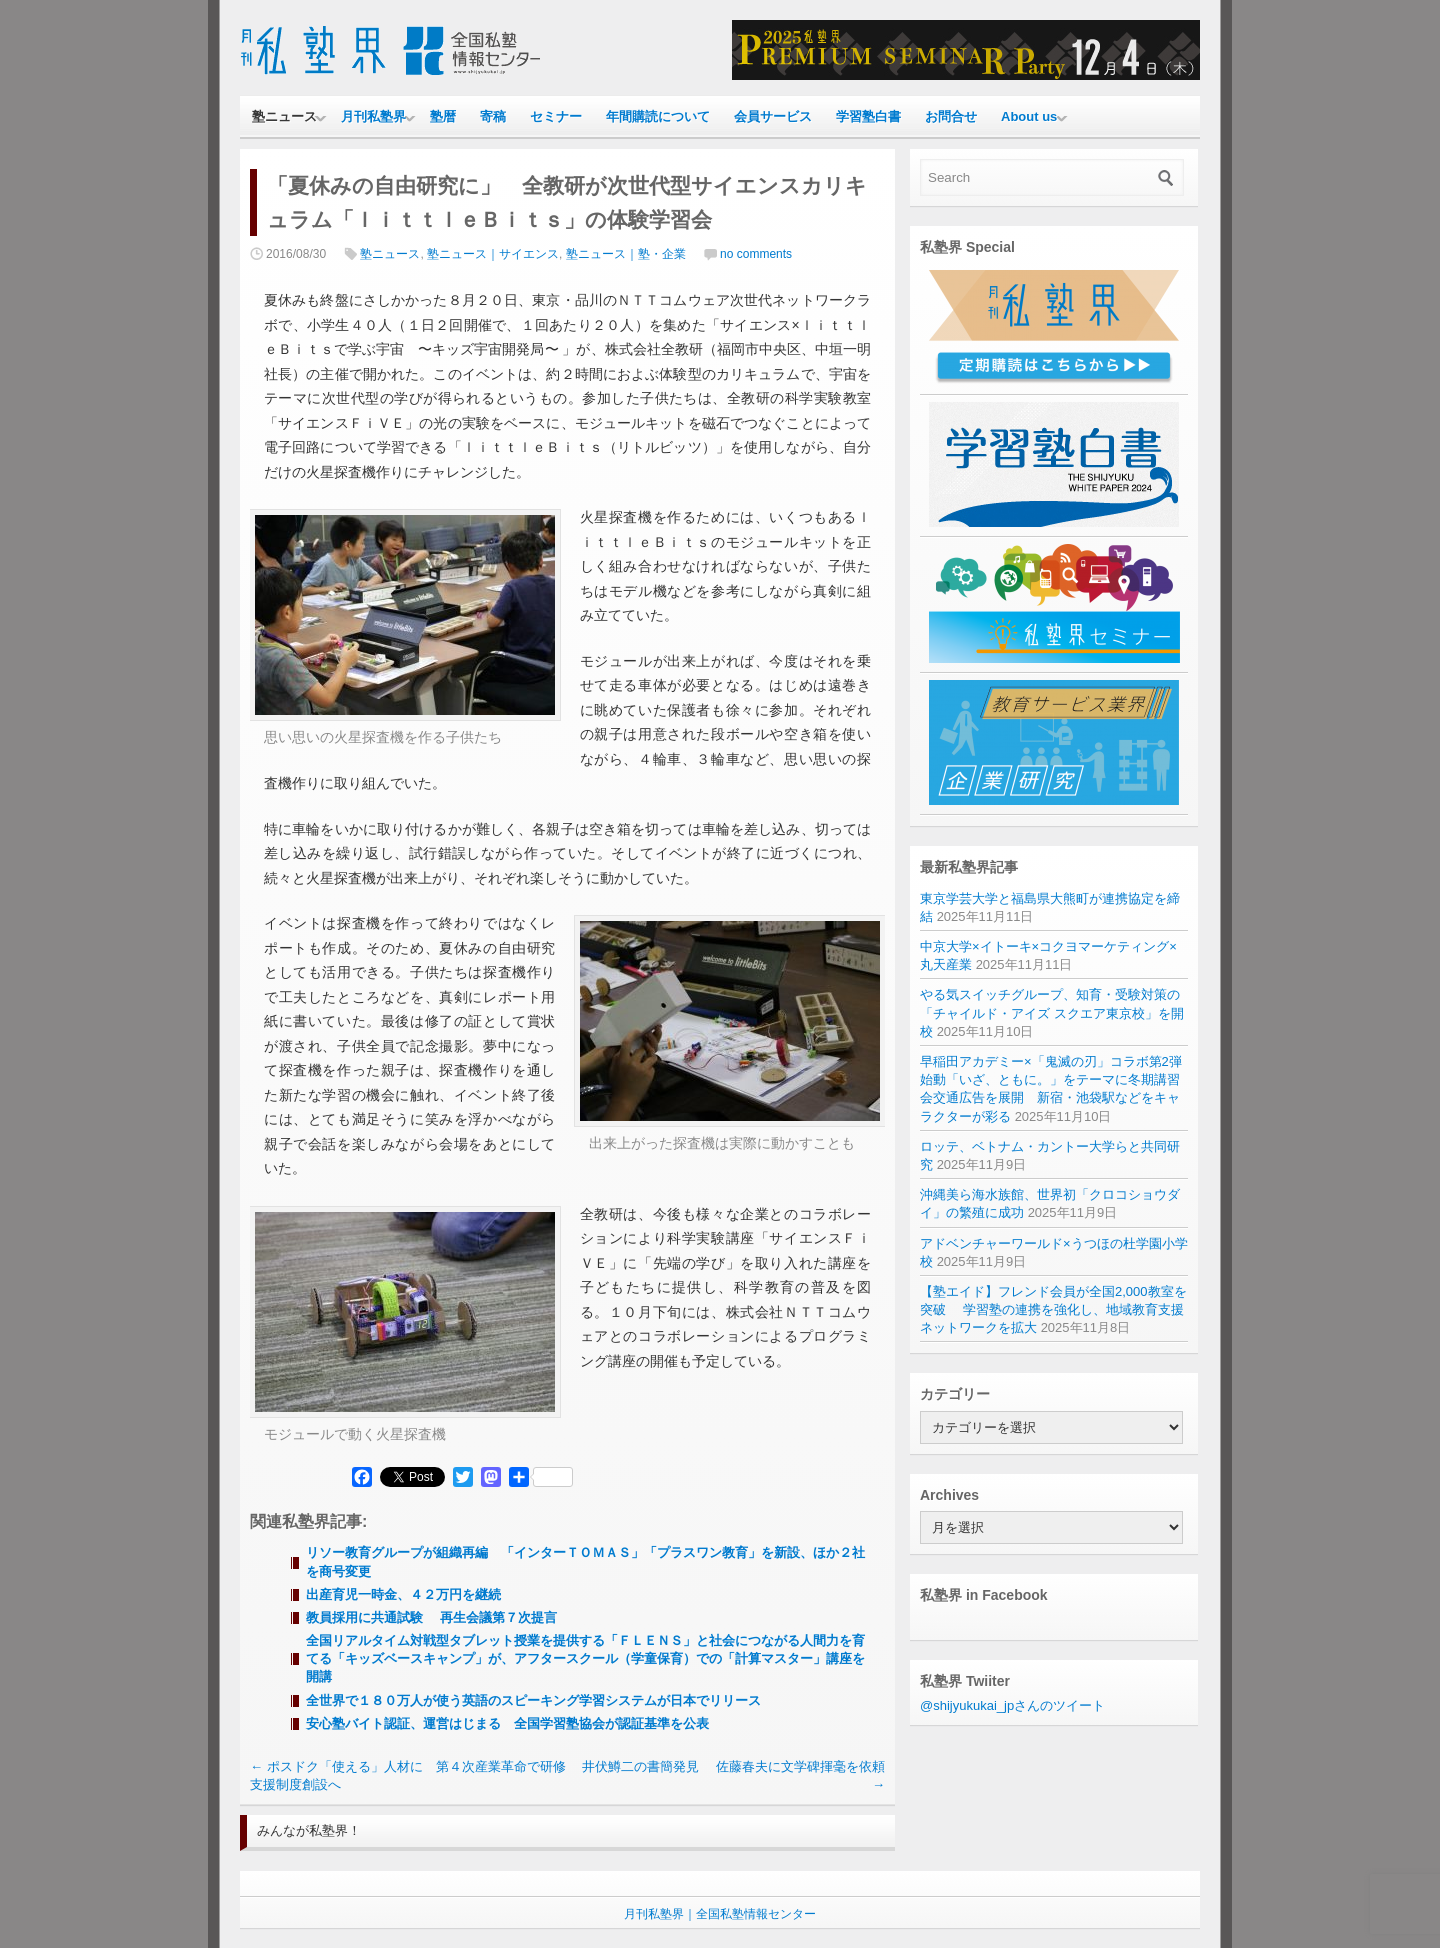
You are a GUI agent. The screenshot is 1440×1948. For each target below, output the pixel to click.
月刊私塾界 (373, 116)
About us (1029, 116)
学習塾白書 (868, 116)
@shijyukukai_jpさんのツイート (1012, 1705)
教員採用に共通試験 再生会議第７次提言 (431, 1617)
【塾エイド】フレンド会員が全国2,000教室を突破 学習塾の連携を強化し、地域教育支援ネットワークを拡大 (1053, 1309)
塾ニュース (284, 116)
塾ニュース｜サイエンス (493, 254)
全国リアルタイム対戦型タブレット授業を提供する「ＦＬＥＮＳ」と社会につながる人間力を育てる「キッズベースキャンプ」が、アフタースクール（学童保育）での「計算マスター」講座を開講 (585, 1658)
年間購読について (658, 116)
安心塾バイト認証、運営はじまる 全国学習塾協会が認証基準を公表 (507, 1723)
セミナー (556, 116)
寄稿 (493, 116)
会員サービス (773, 116)
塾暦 (443, 116)
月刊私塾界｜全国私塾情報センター (720, 1914)
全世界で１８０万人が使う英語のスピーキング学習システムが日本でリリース (533, 1700)
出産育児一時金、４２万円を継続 (403, 1594)
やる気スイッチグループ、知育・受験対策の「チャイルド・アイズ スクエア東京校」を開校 (1052, 1012)
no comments (756, 254)
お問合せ (951, 116)
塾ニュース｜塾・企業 (626, 254)
